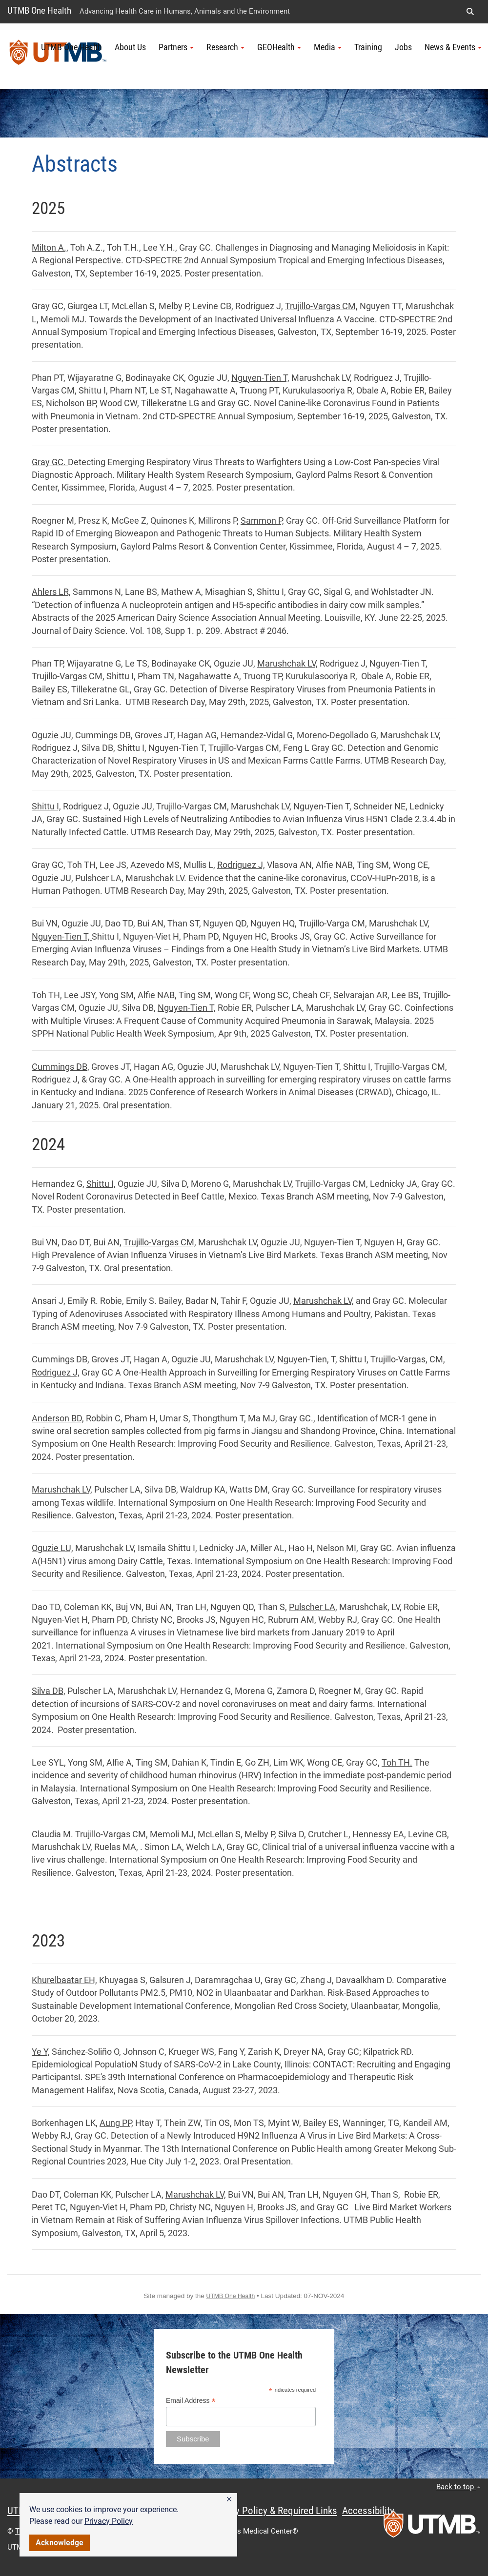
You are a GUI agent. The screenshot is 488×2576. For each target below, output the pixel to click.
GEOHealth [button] (279, 47)
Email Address (191, 2400)
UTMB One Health (39, 10)
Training (368, 47)
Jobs (403, 47)
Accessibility (368, 2511)
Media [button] (328, 47)
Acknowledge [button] (59, 2542)
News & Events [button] (453, 47)
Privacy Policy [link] (108, 2521)
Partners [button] (176, 47)
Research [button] (225, 47)
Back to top (458, 2486)
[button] (229, 2499)
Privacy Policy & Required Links (273, 2511)
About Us (130, 47)
